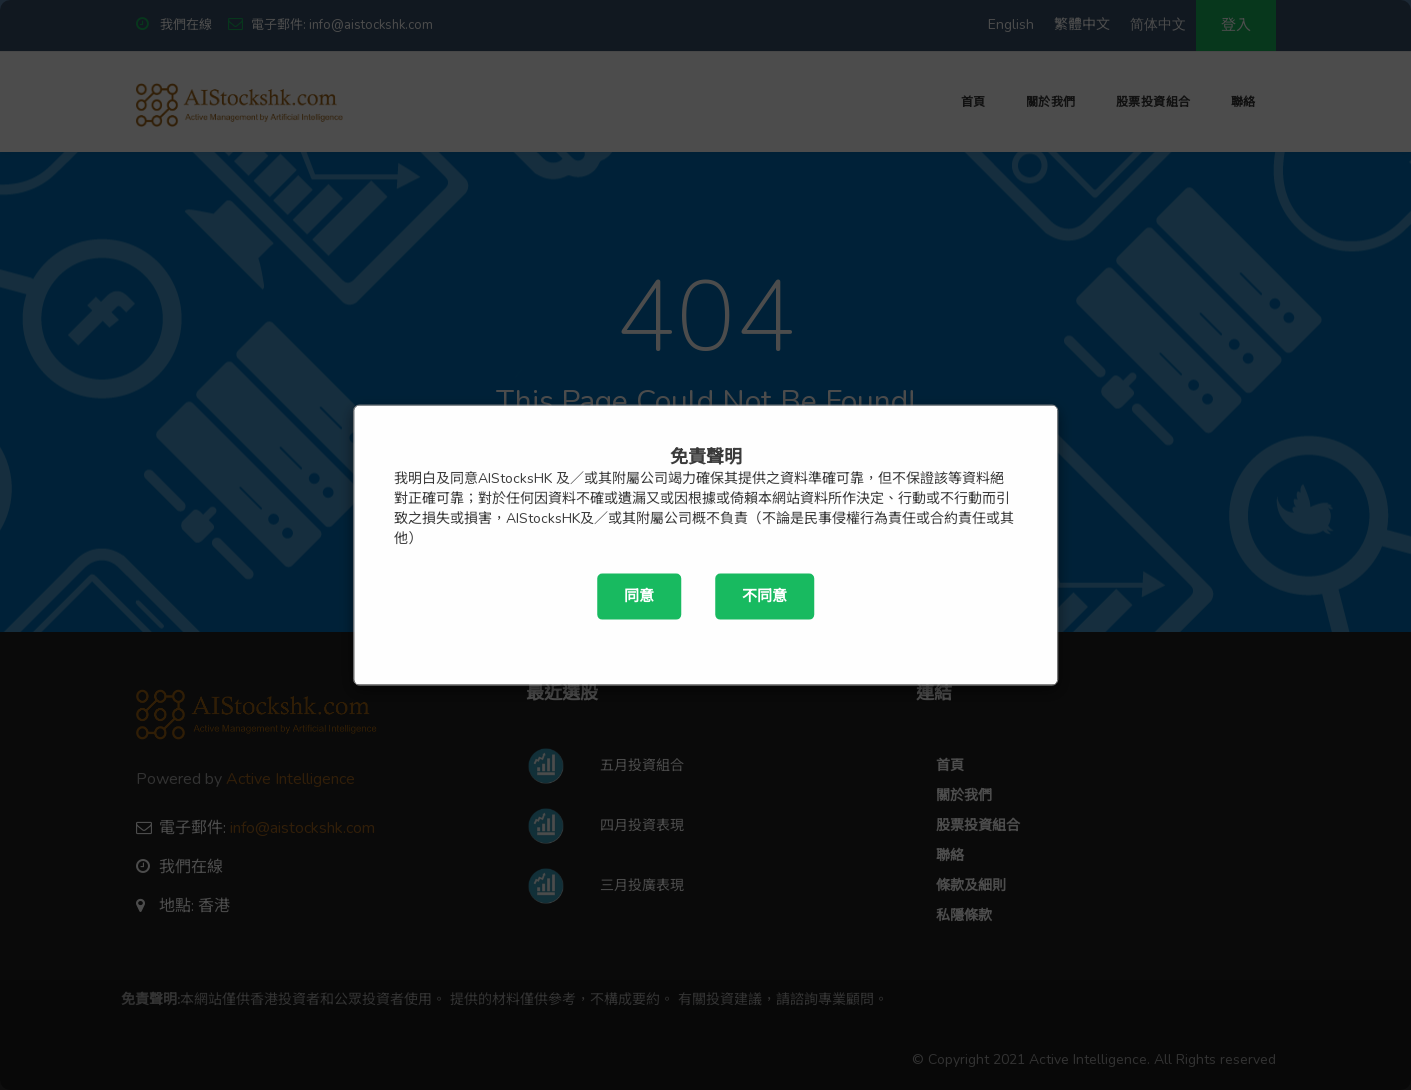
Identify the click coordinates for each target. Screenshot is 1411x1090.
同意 (639, 596)
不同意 (764, 596)
